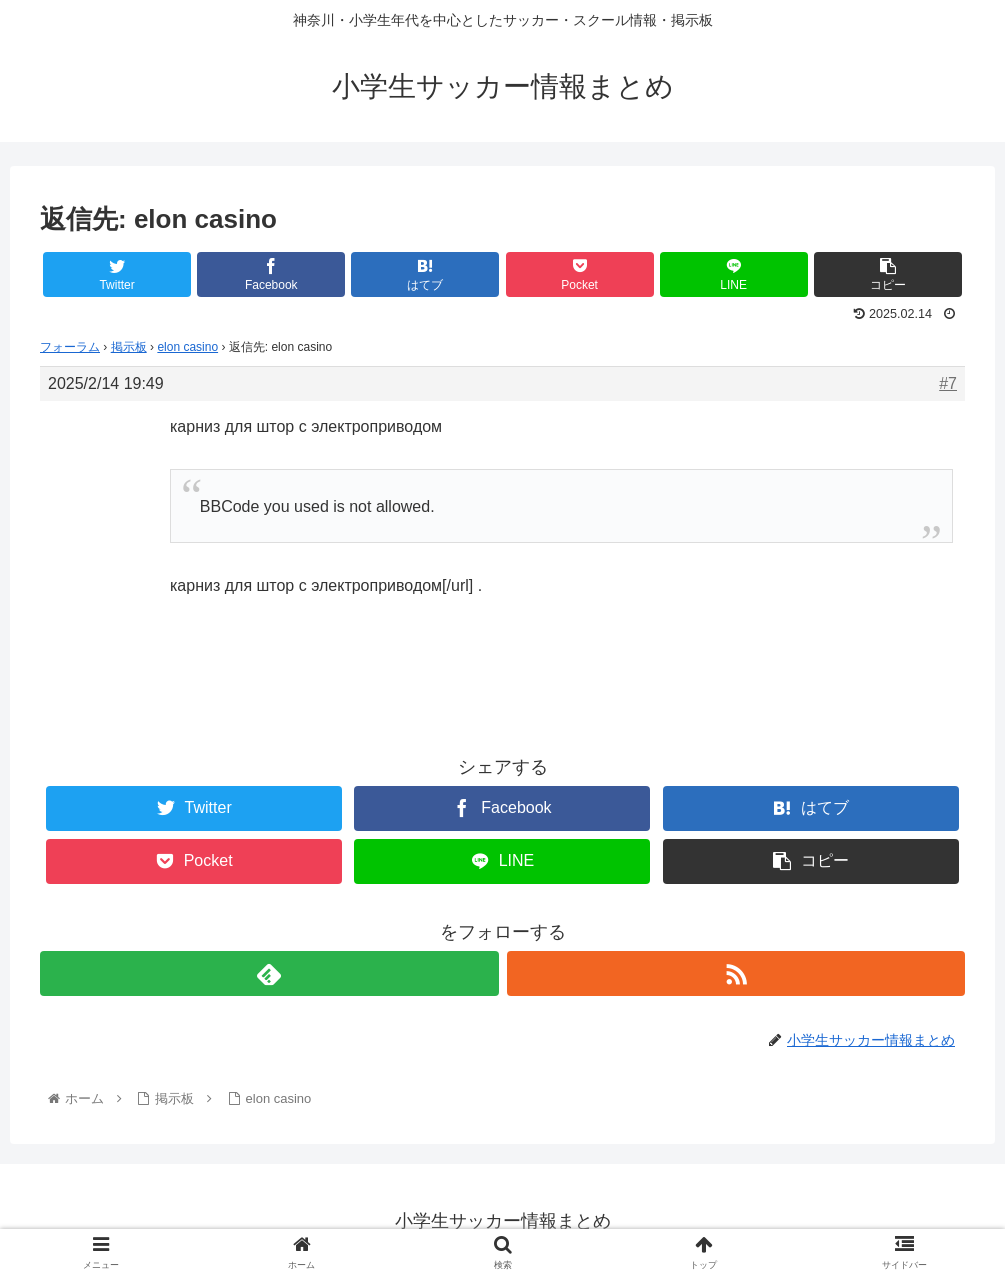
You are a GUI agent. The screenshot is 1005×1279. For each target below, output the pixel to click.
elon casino (187, 347)
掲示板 (129, 347)
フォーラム (70, 347)
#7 (948, 383)
